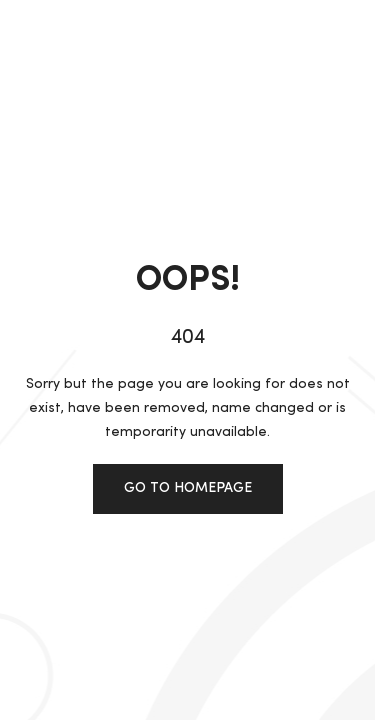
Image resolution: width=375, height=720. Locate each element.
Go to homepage (188, 488)
